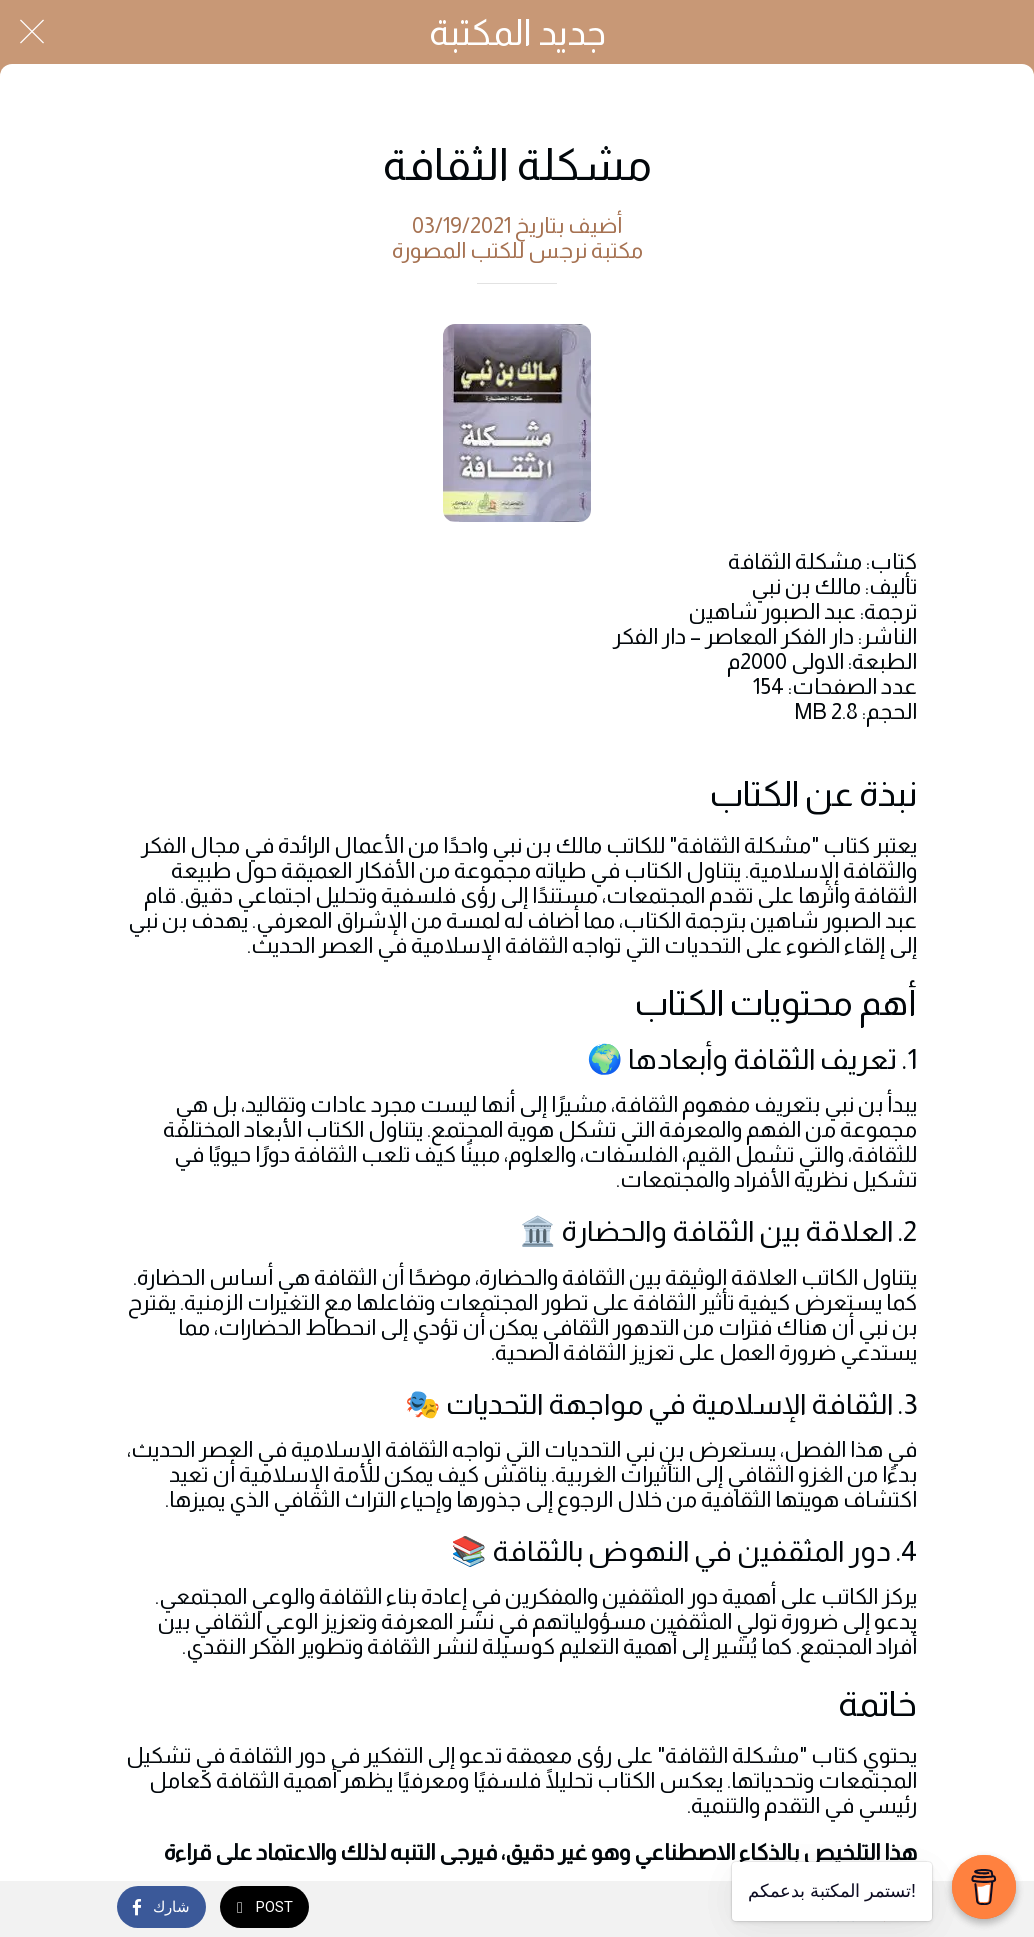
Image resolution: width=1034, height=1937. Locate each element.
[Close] (32, 32)
